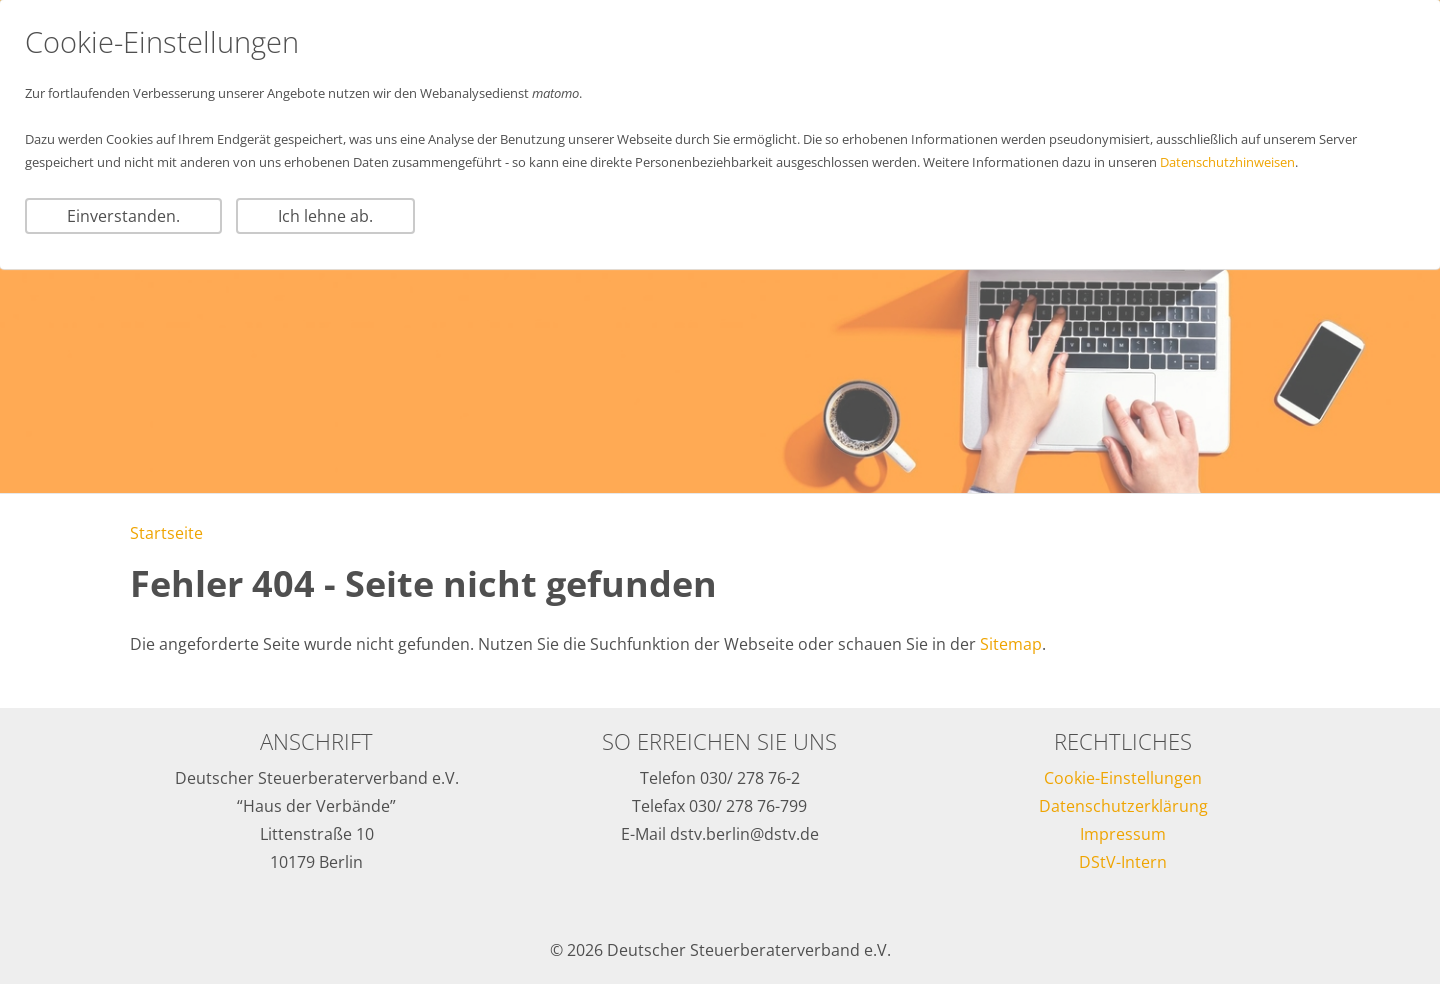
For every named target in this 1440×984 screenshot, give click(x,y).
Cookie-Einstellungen (1123, 778)
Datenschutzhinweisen (1227, 162)
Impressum (1123, 834)
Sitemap (1011, 644)
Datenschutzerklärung (1123, 806)
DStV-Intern (1123, 862)
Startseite (166, 533)
